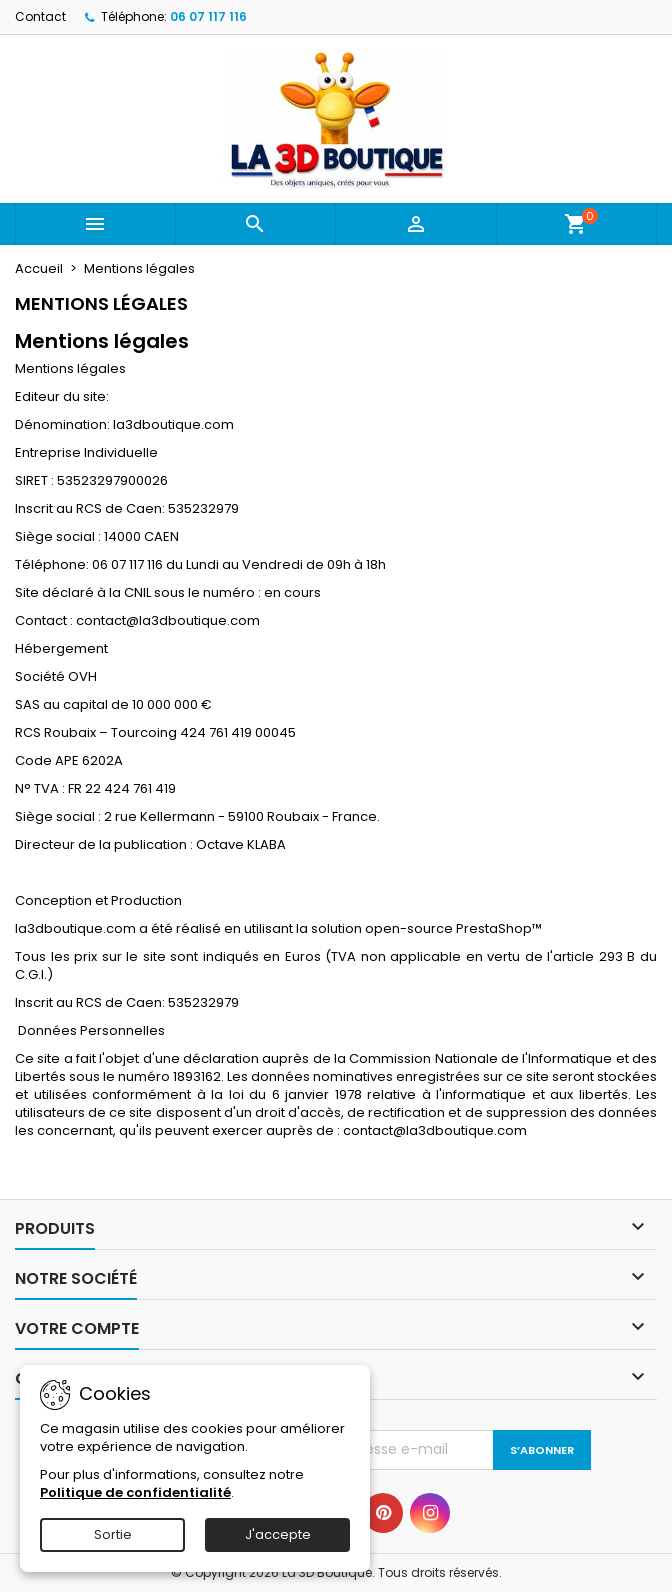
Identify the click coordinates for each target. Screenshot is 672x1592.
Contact (40, 16)
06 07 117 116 (208, 16)
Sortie (113, 1534)
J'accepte (278, 1534)
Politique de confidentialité (135, 1492)
